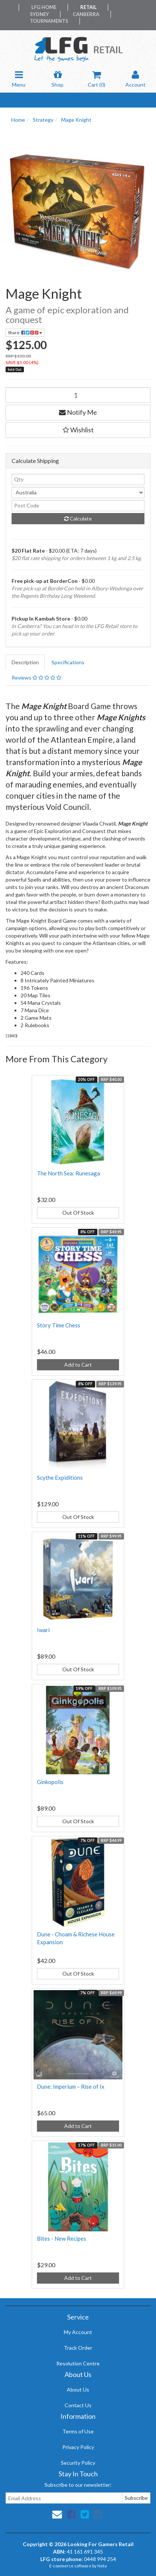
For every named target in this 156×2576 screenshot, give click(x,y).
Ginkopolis (50, 1781)
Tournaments (49, 21)
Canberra (86, 14)
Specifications (68, 662)
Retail (88, 7)
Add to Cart (78, 1364)
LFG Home (43, 7)
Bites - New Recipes (61, 2238)
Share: (25, 332)
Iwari (43, 1629)
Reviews (36, 677)
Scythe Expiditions (60, 1477)
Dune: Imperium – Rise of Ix (70, 2086)
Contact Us (78, 2405)
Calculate (78, 518)
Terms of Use (78, 2431)
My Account (78, 2332)
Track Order (78, 2347)
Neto (102, 2565)
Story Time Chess (58, 1325)
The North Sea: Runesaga (68, 1173)
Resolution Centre (78, 2363)
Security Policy (78, 2463)
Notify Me (78, 412)
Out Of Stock (78, 1212)
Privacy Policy (78, 2447)
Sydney (39, 14)
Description (25, 662)
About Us (78, 2389)
